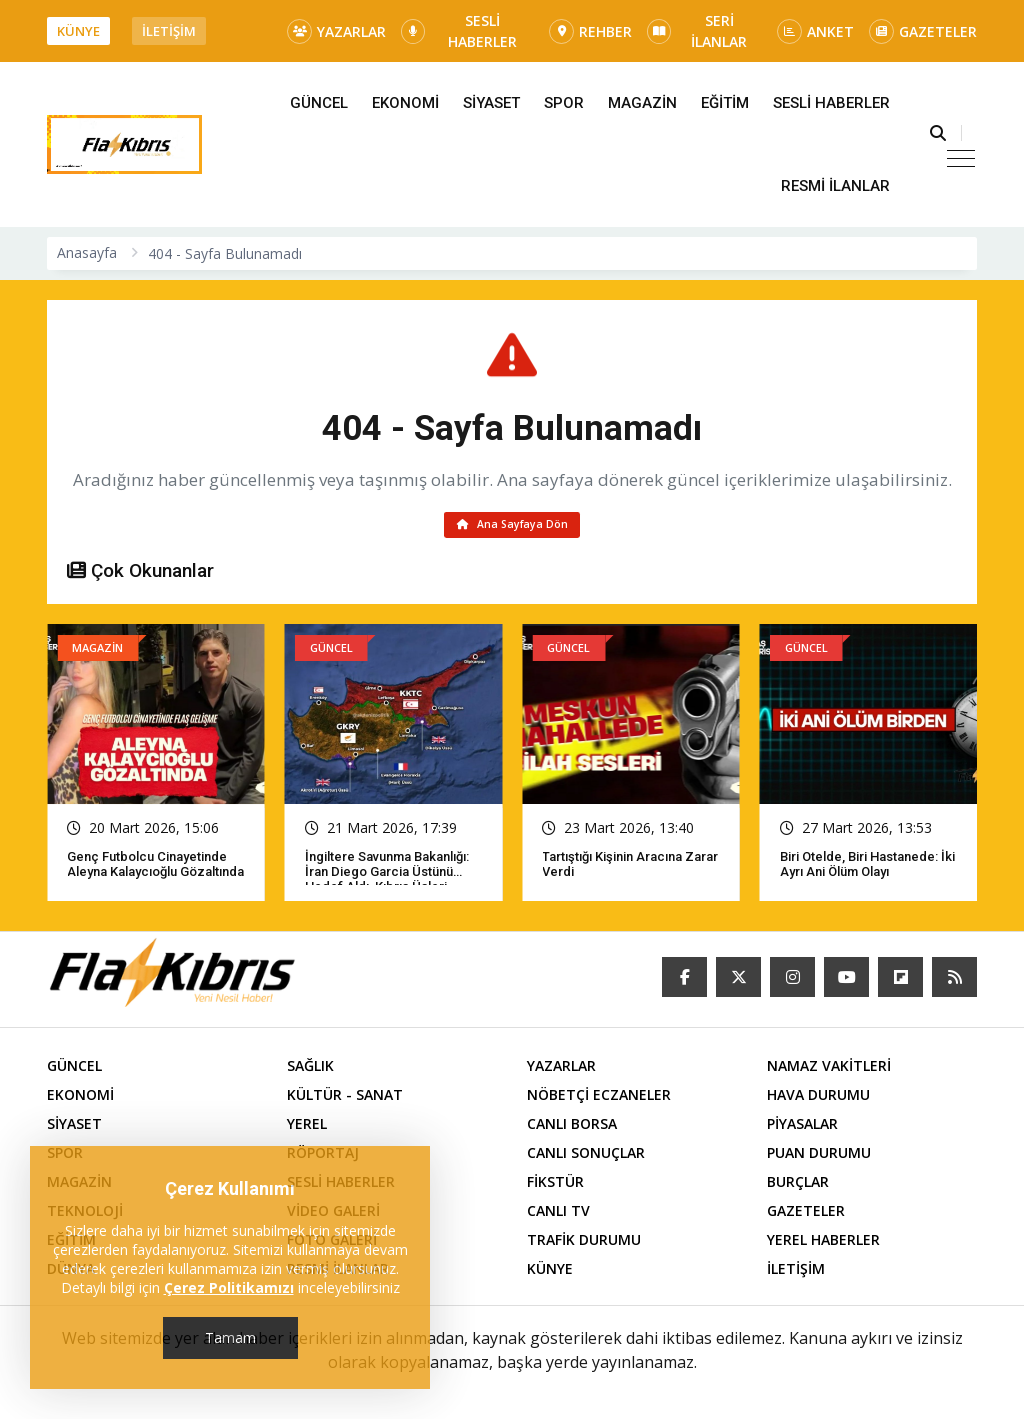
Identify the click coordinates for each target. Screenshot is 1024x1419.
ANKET (815, 31)
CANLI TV (558, 1215)
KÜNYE (78, 31)
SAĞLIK (310, 1070)
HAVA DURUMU (818, 1099)
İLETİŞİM (169, 31)
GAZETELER (923, 31)
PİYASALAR (802, 1128)
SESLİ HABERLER (459, 31)
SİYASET (491, 103)
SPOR (564, 103)
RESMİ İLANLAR (835, 186)
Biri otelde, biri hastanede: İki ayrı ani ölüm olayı (867, 869)
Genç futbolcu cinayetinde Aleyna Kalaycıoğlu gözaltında (155, 869)
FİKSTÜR (555, 1186)
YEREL (307, 1128)
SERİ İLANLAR (697, 31)
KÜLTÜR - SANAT (345, 1099)
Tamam (230, 1337)
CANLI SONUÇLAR (586, 1157)
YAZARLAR (336, 31)
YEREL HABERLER (823, 1244)
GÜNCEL (319, 103)
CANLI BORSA (572, 1128)
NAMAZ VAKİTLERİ (829, 1070)
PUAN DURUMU (819, 1157)
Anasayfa (87, 252)
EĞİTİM (725, 103)
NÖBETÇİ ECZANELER (599, 1099)
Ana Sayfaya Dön (512, 526)
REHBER (590, 31)
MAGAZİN (642, 103)
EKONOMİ (405, 103)
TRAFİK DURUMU (584, 1244)
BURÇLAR (798, 1186)
